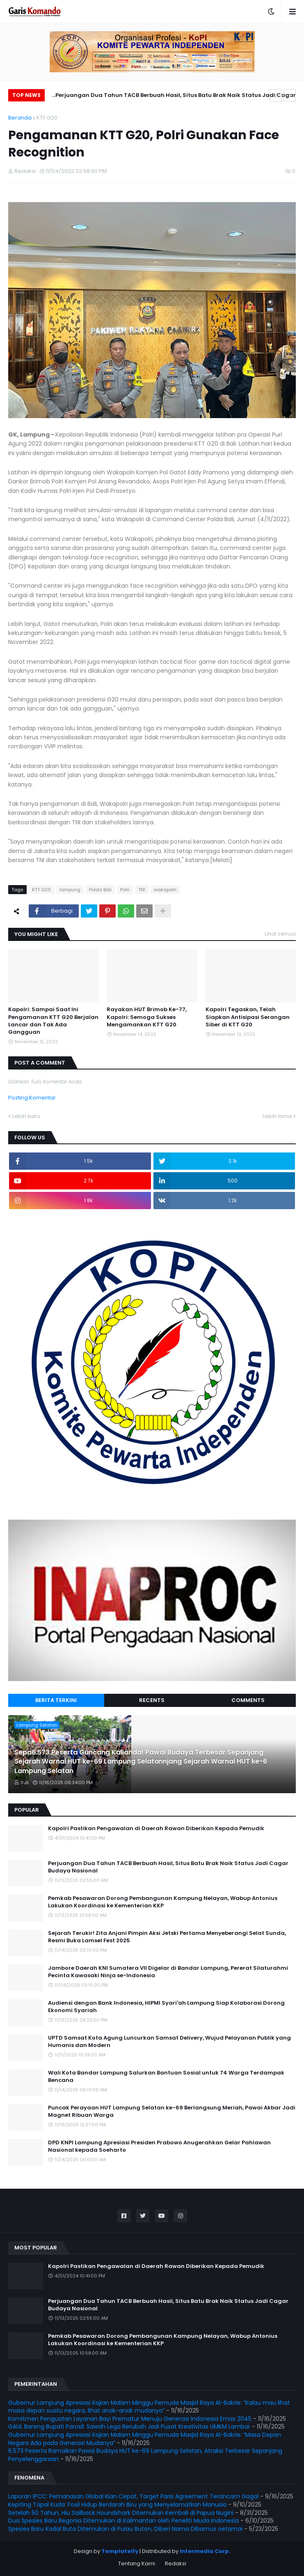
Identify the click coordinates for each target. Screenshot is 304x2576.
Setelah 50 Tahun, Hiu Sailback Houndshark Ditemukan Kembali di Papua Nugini (120, 2513)
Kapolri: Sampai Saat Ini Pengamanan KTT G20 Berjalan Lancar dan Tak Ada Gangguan (53, 1021)
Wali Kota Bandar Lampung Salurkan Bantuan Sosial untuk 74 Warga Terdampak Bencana (166, 2076)
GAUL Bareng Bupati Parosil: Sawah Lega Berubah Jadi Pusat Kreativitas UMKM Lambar (129, 2426)
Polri (125, 889)
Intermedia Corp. (205, 2551)
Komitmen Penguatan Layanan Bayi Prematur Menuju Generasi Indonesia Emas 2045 (129, 2419)
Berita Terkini (56, 1700)
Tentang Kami (136, 2563)
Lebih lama (277, 1116)
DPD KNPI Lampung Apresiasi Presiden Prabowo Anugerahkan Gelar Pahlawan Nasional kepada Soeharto (159, 2146)
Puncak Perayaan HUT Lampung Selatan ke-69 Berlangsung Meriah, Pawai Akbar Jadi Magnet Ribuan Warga (171, 2111)
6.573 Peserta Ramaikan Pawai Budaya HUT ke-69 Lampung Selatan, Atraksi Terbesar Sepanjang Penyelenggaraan (145, 2455)
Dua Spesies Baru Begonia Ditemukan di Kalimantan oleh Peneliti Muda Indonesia (123, 2520)
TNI (141, 889)
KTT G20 (47, 118)
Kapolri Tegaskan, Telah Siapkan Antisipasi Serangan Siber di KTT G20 (248, 1017)
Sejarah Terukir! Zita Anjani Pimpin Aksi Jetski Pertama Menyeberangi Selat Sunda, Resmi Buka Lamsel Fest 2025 (167, 1937)
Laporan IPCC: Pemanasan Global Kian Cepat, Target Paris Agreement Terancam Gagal (133, 2496)
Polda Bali (100, 889)
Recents (152, 1700)
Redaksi (175, 2563)
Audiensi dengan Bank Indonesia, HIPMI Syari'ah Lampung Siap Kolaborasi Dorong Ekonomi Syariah (166, 2006)
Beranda (20, 118)
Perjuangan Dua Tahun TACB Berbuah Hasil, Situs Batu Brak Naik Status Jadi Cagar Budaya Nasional (175, 96)
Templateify (119, 2551)
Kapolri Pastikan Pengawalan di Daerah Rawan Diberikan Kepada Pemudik (156, 1828)
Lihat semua (280, 933)
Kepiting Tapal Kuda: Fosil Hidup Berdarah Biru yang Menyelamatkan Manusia (117, 2504)
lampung (69, 889)
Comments (248, 1700)
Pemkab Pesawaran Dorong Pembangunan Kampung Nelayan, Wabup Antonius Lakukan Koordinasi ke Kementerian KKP (162, 1902)
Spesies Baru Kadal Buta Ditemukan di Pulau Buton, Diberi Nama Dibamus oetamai (125, 2529)
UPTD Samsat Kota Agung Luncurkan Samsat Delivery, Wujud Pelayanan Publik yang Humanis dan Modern (169, 2041)
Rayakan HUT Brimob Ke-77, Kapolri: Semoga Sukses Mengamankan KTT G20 (147, 1017)
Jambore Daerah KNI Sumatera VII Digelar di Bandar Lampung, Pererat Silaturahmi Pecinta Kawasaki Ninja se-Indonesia (168, 1971)
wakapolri (165, 889)
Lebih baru (26, 1116)
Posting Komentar (32, 1098)
